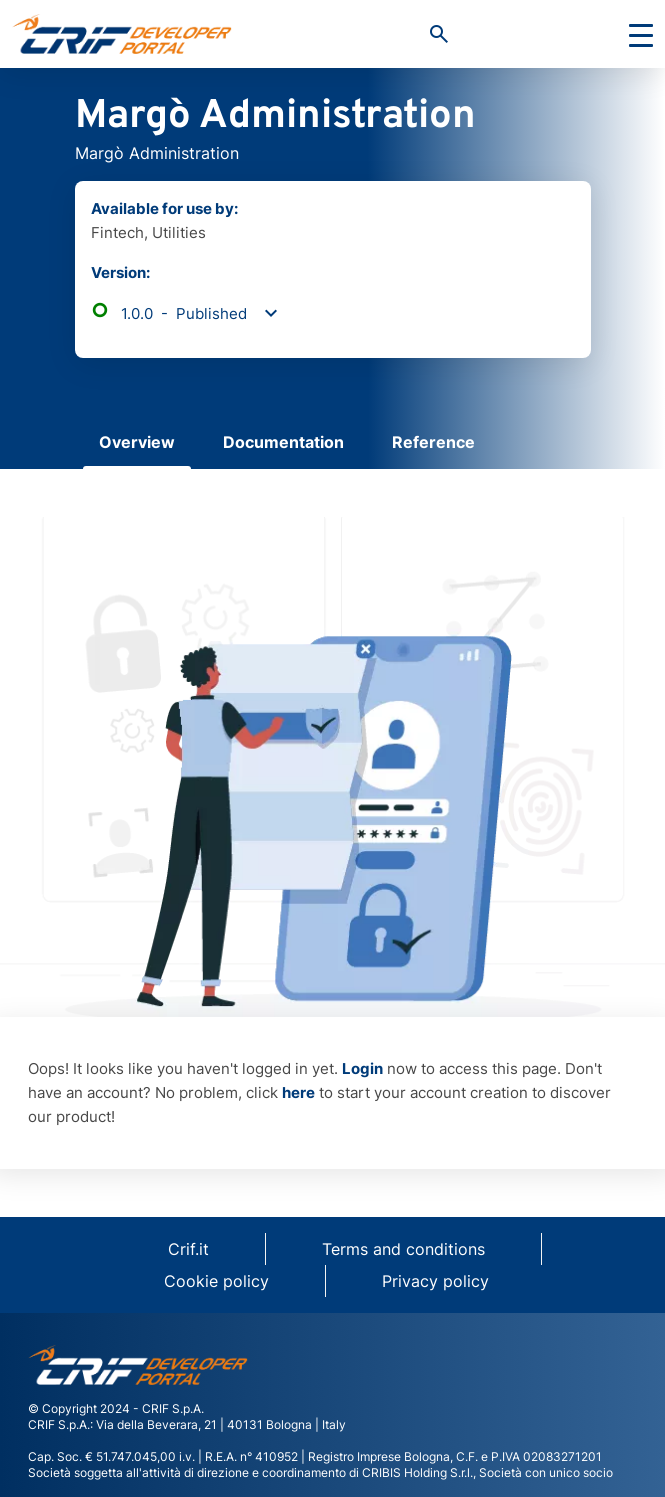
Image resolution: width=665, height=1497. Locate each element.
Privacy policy (435, 1281)
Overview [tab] (137, 442)
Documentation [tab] (283, 442)
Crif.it (188, 1249)
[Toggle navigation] (641, 34)
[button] (439, 34)
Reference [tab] (433, 442)
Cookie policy (216, 1281)
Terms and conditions (403, 1249)
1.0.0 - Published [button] (169, 313)
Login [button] (362, 1068)
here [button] (298, 1092)
